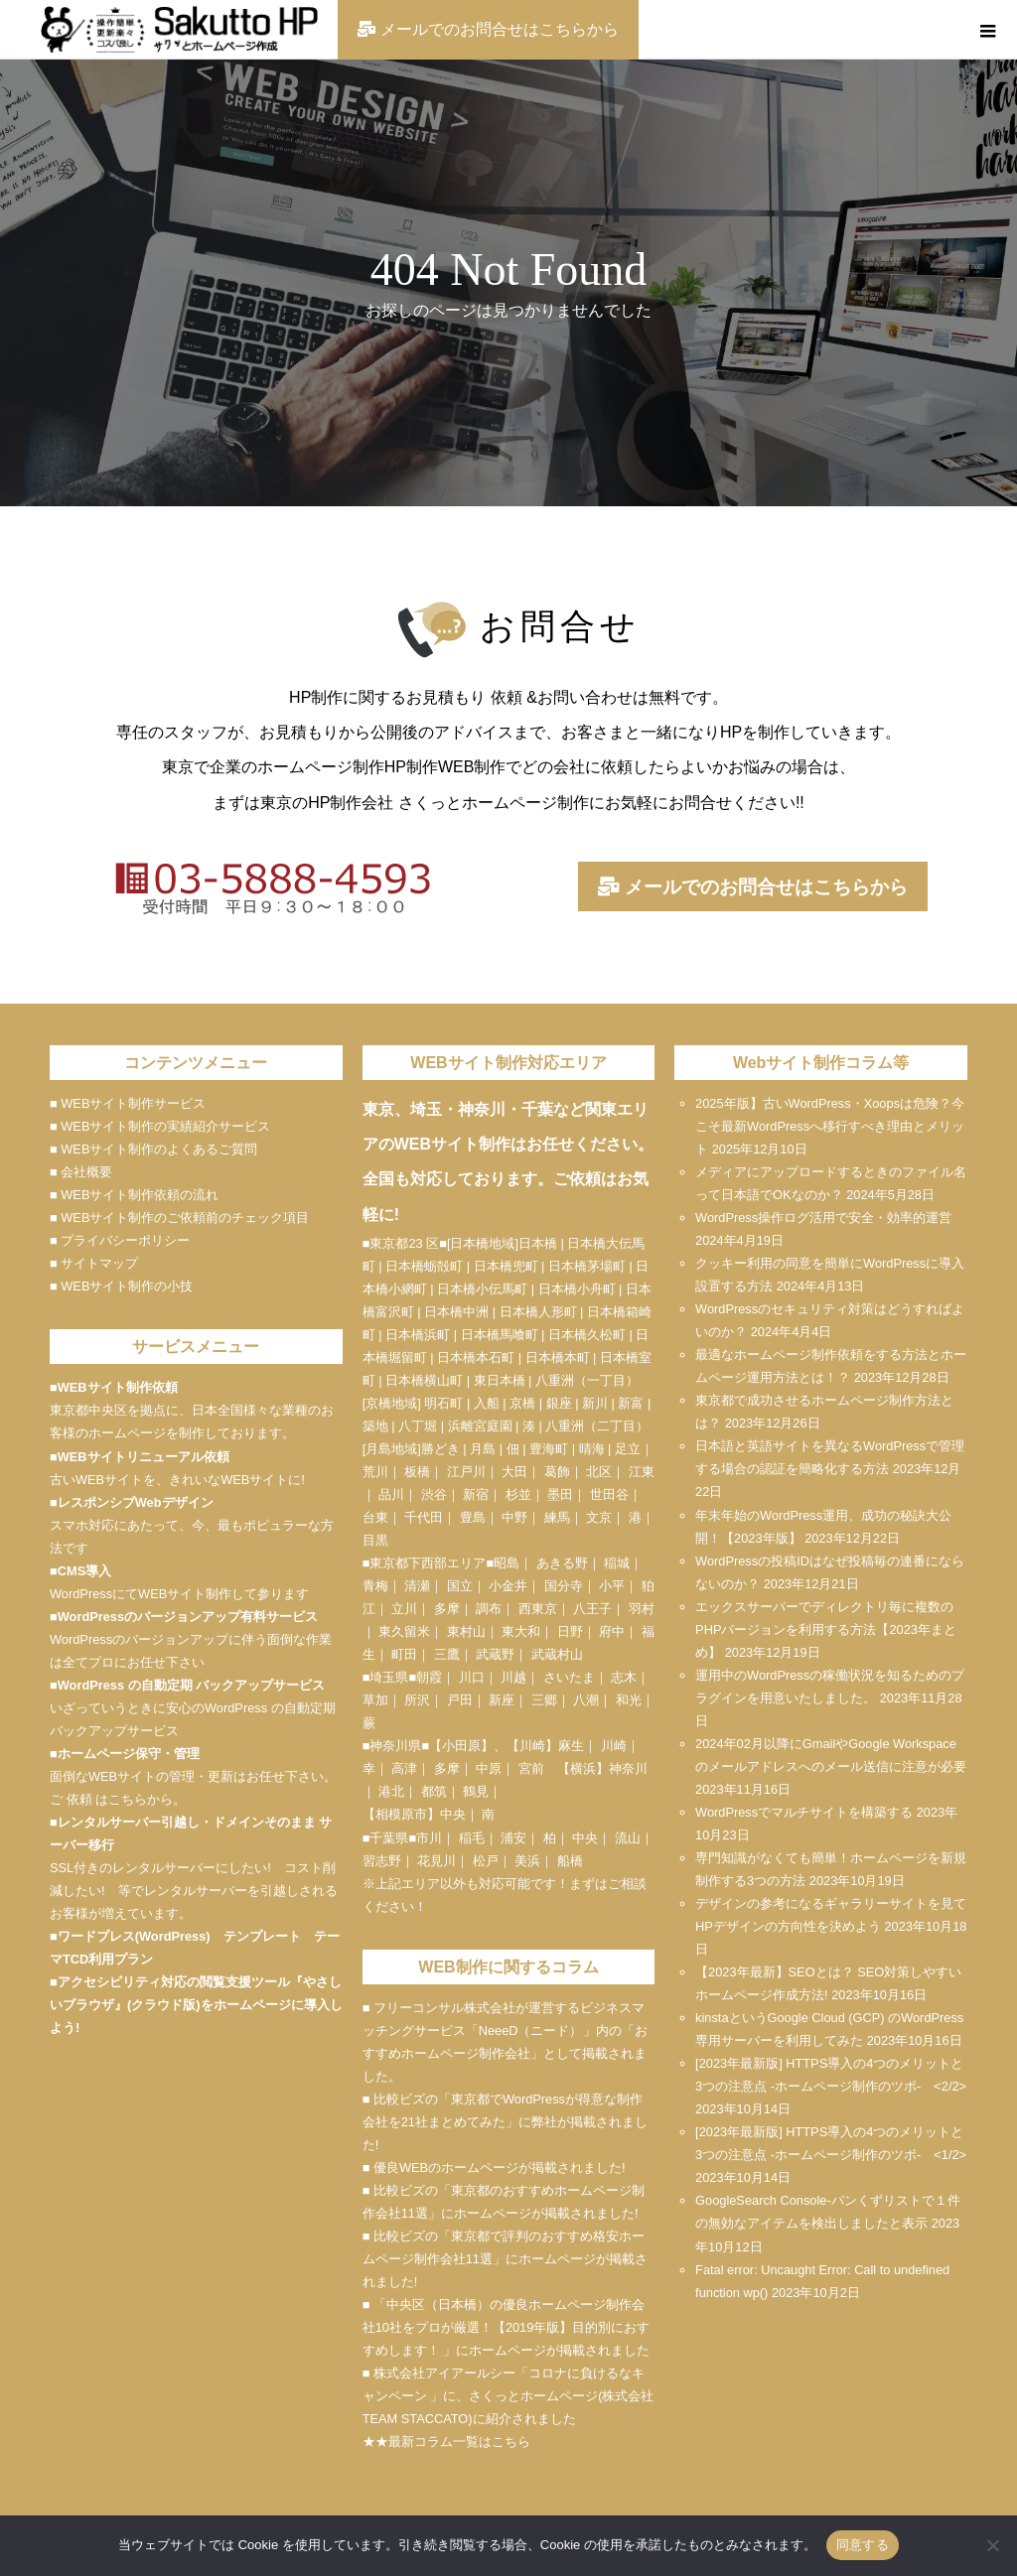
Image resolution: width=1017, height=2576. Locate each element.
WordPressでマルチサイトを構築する (804, 1812)
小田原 (461, 1745)
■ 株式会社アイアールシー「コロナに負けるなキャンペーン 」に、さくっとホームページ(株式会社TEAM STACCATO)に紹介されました (508, 2396)
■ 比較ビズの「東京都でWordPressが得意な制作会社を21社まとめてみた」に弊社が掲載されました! (505, 2122)
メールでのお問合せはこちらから (753, 887)
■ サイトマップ (94, 1263)
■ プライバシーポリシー (120, 1240)
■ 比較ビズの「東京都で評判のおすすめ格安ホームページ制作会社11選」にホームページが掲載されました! (505, 2259)
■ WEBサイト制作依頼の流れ (134, 1194)
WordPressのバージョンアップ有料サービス (188, 1616)
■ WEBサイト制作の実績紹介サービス (160, 1126)
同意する (862, 2544)
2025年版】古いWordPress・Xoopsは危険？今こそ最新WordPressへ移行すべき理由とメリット (829, 1126)
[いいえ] (992, 2545)
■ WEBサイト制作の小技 (121, 1286)
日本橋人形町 (538, 1311)
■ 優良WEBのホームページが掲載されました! (494, 2167)
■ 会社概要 (81, 1171)
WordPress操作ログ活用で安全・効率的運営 (823, 1217)
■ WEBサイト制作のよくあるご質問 (153, 1149)
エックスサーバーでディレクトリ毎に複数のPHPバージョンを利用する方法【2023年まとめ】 (825, 1629)
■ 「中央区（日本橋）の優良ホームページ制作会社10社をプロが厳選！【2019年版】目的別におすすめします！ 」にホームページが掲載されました (507, 2327)
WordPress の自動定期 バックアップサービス (191, 1685)
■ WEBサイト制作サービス (128, 1103)
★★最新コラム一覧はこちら (446, 2441)
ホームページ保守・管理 (129, 1753)
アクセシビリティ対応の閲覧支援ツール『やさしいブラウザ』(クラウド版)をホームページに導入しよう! (196, 2004)
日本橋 (537, 1243)
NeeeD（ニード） (531, 2030)
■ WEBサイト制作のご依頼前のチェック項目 (179, 1217)
